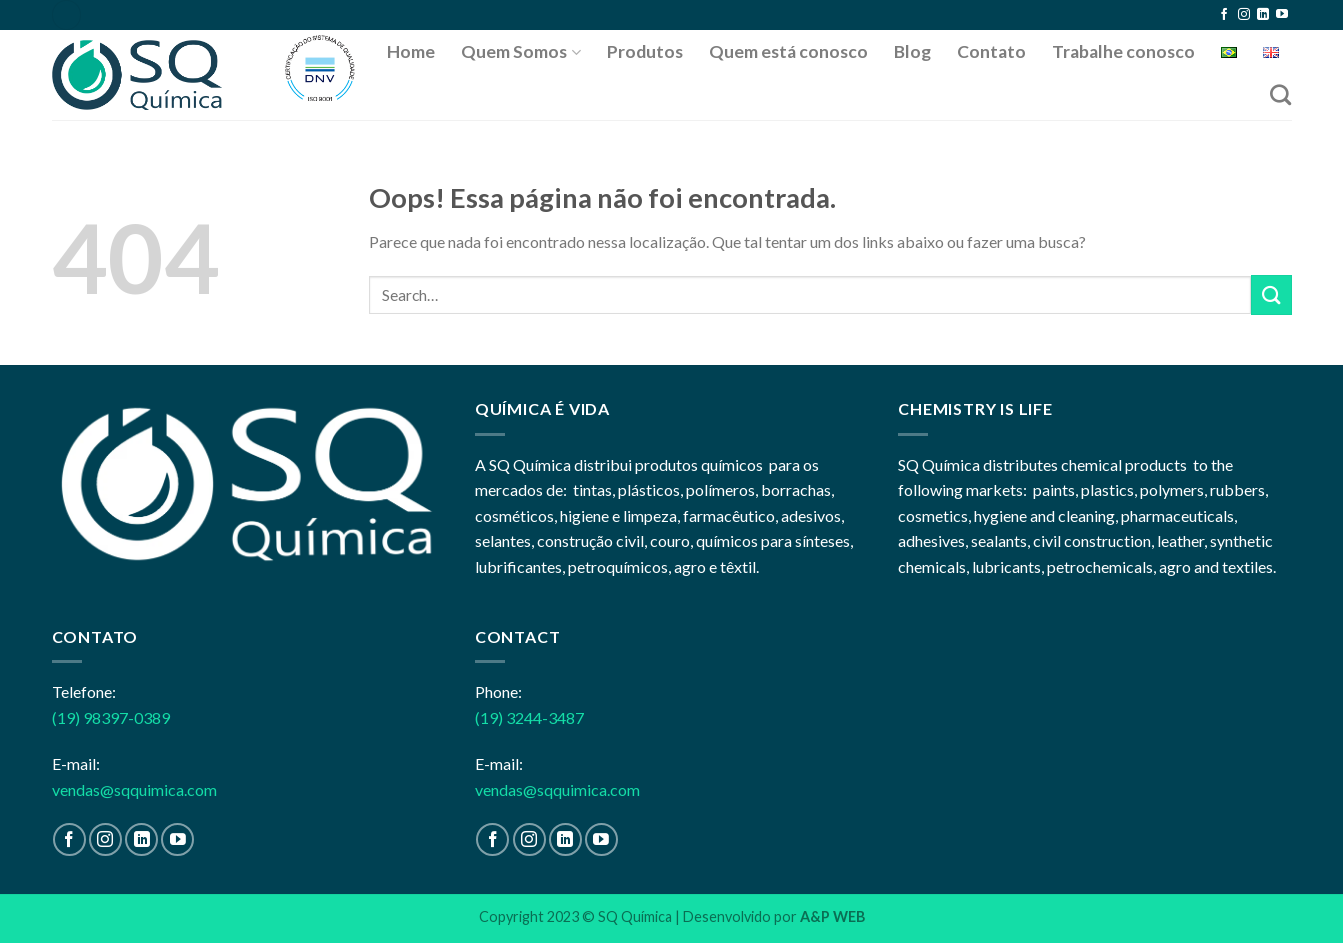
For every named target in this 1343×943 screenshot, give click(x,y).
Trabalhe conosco (1123, 51)
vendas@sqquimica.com (134, 789)
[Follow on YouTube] (1282, 15)
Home (411, 51)
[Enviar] (1271, 294)
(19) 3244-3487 (529, 717)
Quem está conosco (788, 51)
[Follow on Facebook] (1224, 15)
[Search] (1280, 94)
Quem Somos (520, 51)
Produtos (645, 51)
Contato (991, 51)
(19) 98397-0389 (111, 717)
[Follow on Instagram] (1244, 15)
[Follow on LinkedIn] (1263, 15)
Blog (912, 51)
